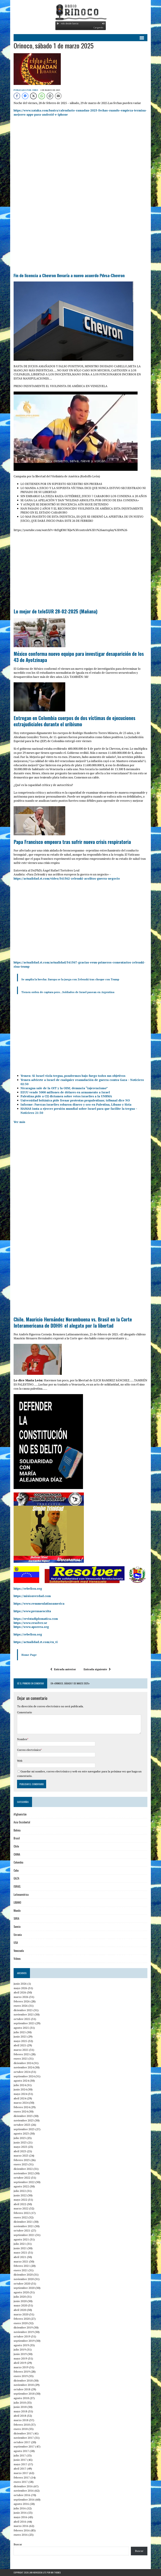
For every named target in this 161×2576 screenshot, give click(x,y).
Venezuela (19, 1951)
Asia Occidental (22, 1822)
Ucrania (18, 1935)
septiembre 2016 (24, 2499)
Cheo (35, 90)
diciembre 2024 (23, 2063)
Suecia (17, 1927)
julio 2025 (20, 2032)
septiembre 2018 (24, 2393)
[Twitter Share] (33, 96)
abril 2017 (20, 2468)
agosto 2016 (21, 2504)
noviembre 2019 (24, 2332)
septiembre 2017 (24, 2446)
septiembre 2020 (24, 2288)
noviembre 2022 (24, 2173)
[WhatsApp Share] (41, 96)
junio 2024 (20, 2089)
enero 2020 (21, 2323)
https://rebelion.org (28, 1588)
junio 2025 (20, 2036)
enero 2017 (21, 2482)
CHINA (17, 1854)
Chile (16, 1846)
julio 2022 (20, 2191)
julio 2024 (20, 2085)
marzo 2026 (21, 1997)
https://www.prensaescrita (32, 1611)
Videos (17, 1959)
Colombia (18, 1862)
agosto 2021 (21, 2239)
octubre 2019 (22, 2336)
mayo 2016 (20, 2517)
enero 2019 (21, 2376)
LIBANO (17, 1902)
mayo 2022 (20, 2200)
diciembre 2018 (23, 2380)
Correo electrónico (29, 1750)
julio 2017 (20, 2455)
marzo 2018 (21, 2420)
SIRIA (16, 1918)
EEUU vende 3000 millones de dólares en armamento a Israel (65, 1092)
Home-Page (29, 1654)
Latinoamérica (21, 1894)
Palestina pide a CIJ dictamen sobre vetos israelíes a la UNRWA (66, 1096)
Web (19, 1761)
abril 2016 (20, 2521)
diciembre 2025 (23, 2010)
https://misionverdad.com (32, 1596)
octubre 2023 (22, 2125)
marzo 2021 (21, 2261)
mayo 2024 (20, 2094)
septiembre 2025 (24, 2023)
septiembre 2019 (24, 2341)
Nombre (22, 1739)
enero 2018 (21, 2429)
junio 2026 (20, 1983)
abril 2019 (20, 2363)
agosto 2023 (21, 2133)
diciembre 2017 (23, 2433)
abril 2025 (20, 2045)
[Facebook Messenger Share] (25, 96)
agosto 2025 (21, 2028)
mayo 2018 (20, 2411)
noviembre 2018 (24, 2385)
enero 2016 (21, 2535)
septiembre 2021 (24, 2235)
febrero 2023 (22, 2160)
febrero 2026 (22, 2001)
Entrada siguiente (97, 1669)
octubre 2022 (22, 2177)
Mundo (17, 1910)
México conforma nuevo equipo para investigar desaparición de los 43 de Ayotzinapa (79, 656)
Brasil (17, 1838)
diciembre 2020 (23, 2274)
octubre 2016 (22, 2495)
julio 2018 (20, 2402)
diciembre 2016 (23, 2486)
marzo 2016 (21, 2526)
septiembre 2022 (24, 2182)
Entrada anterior (63, 1669)
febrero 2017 (22, 2477)
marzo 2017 (21, 2473)
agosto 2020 (21, 2292)
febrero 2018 (22, 2424)
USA (16, 1943)
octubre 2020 (22, 2283)
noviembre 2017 (24, 2438)
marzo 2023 (21, 2155)
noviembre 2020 (24, 2279)
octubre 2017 (22, 2442)
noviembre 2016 (24, 2490)
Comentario (24, 1712)
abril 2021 (20, 2257)
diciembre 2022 (23, 2169)
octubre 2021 (22, 2230)
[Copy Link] (50, 96)
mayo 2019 (20, 2358)
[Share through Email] (58, 96)
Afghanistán (20, 1814)
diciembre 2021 (23, 2222)
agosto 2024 (21, 2080)
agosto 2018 (21, 2398)
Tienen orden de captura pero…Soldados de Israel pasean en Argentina (67, 992)
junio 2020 (20, 2301)
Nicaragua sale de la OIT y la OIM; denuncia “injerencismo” (64, 1088)
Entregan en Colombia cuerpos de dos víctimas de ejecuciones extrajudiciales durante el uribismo (74, 721)
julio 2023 (20, 2138)
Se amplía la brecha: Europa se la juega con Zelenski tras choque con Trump (70, 979)
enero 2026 (21, 2006)
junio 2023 (20, 2142)
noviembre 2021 (24, 2226)
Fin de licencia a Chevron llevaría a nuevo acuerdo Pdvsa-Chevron (69, 275)
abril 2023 (20, 2151)
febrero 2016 (22, 2530)
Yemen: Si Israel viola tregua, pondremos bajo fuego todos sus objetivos (72, 1076)
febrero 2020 (22, 2319)
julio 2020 (20, 2296)
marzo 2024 (21, 2103)
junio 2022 (20, 2195)
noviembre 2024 (24, 2067)
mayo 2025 (20, 2041)
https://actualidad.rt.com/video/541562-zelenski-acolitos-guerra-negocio (67, 878)
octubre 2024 (22, 2072)
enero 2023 (21, 2164)
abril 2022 (20, 2204)
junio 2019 (20, 2354)
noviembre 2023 (24, 2120)
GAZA (16, 1878)
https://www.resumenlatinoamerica (39, 1603)
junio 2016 (20, 2513)
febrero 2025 (22, 2054)
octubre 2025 (22, 2019)
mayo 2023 (20, 2147)
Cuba (16, 1870)
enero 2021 (21, 2270)
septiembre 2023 (24, 2129)
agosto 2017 (21, 2451)
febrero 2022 (22, 2213)
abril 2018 (20, 2416)
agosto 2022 (21, 2186)
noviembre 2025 (24, 2014)
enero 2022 (21, 2217)
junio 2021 (20, 2248)
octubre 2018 (22, 2389)
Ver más (19, 1122)
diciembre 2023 (23, 2116)
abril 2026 (20, 1992)
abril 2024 (20, 2098)
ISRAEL (17, 1886)
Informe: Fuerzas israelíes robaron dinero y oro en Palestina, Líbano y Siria (75, 1104)
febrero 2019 (22, 2371)
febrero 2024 (22, 2107)
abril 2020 (20, 2310)
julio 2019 (20, 2349)
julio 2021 (20, 2244)
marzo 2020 (21, 2314)
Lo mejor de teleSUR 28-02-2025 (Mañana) (55, 611)
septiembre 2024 (24, 2076)
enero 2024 (21, 2111)
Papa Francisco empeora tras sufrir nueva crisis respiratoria (72, 841)
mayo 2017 (20, 2464)
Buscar (18, 2544)
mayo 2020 (20, 2305)
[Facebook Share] (17, 96)
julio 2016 (20, 2508)
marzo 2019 (21, 2367)
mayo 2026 (20, 1988)
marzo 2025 (21, 2050)
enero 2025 (21, 2058)
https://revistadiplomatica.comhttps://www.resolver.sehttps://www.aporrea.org (36, 1623)
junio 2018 (20, 2407)
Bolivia (17, 1830)
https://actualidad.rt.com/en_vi (36, 1642)
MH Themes (56, 2572)
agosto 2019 (21, 2345)
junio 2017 (20, 2460)
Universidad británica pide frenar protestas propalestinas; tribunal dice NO (75, 1100)
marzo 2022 (21, 2208)
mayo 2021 (20, 2252)
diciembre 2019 (23, 2327)
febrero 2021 (22, 2266)
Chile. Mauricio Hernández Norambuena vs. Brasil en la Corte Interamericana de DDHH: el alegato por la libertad (73, 1322)
